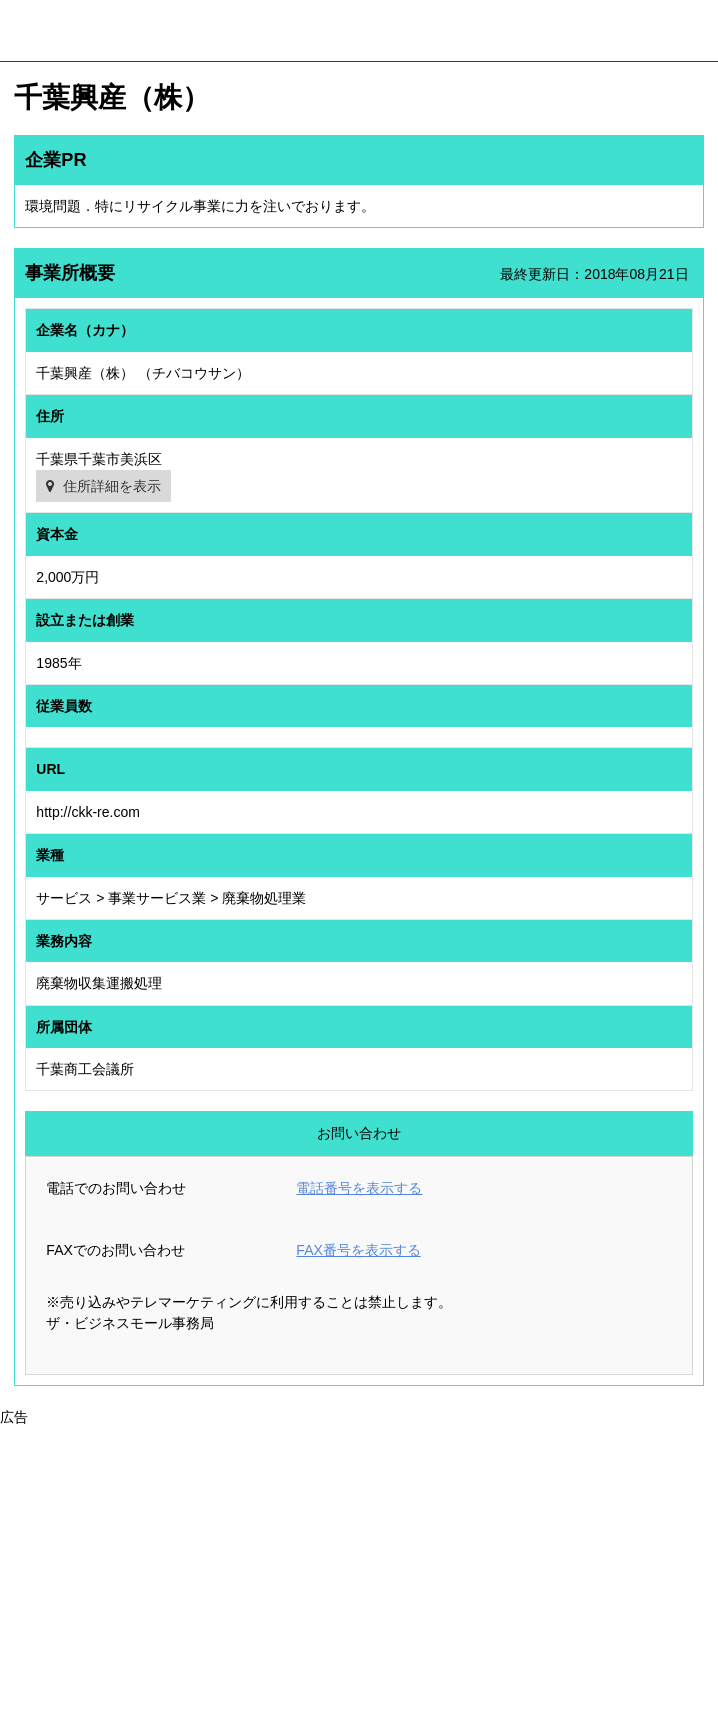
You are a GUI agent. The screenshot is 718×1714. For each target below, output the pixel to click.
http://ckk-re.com (87, 812)
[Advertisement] (359, 1568)
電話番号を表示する (359, 1188)
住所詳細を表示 (112, 486)
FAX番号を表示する (358, 1250)
